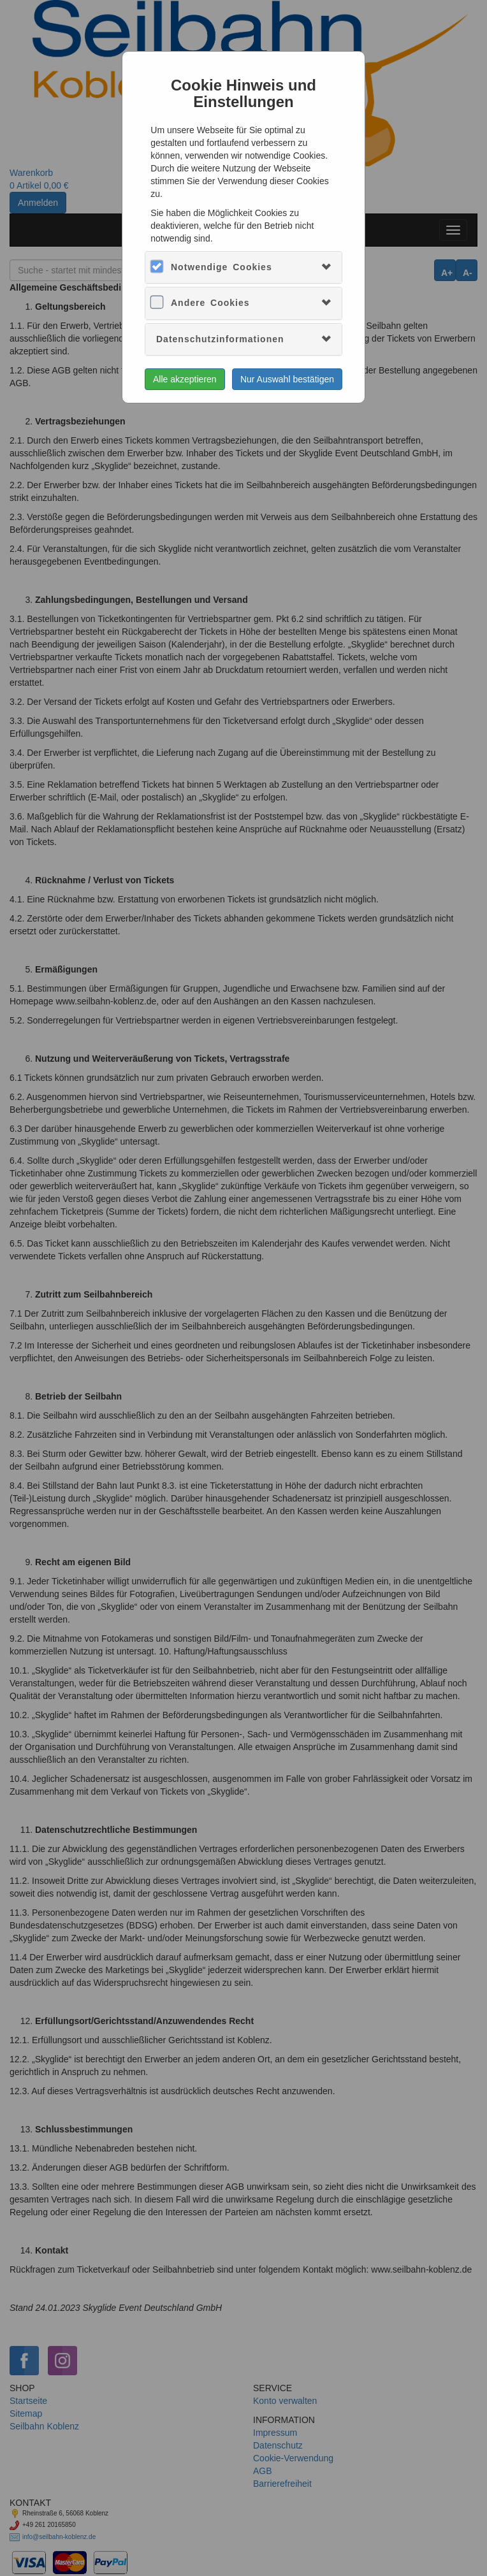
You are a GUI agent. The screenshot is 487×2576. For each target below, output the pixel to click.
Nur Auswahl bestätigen (287, 379)
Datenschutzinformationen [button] (220, 339)
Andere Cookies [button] (210, 303)
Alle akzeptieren (185, 379)
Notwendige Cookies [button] (221, 267)
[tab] (243, 267)
